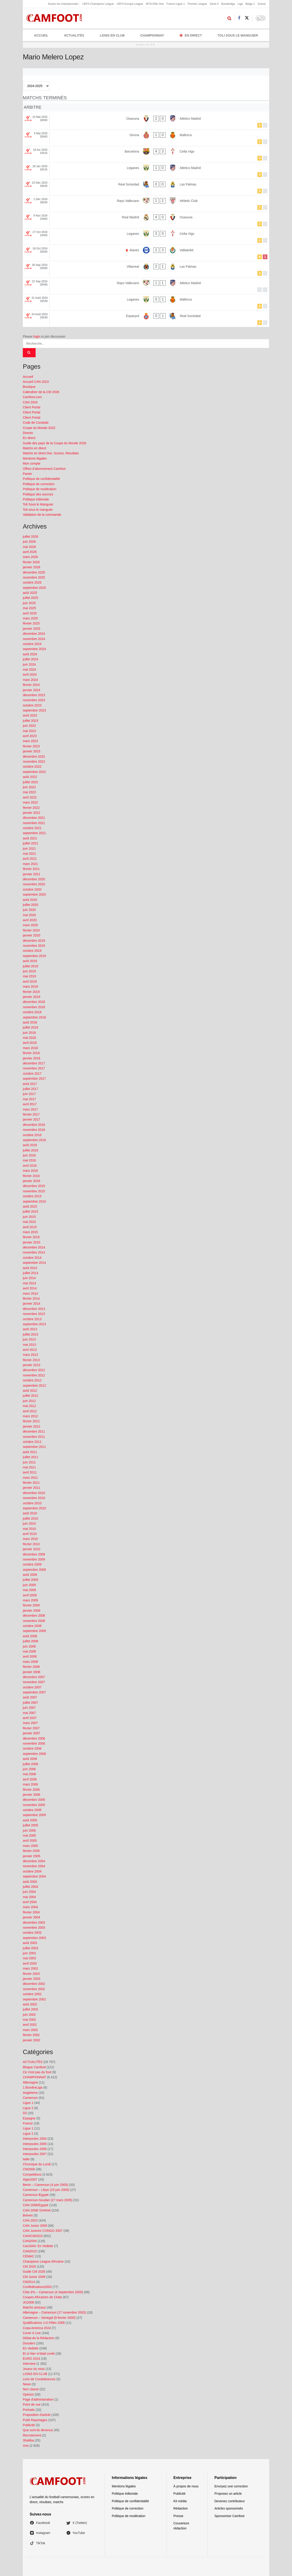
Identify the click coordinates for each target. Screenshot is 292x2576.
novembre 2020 (34, 884)
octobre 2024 (32, 644)
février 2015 (31, 1237)
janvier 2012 (31, 1426)
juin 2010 (29, 1523)
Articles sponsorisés (228, 2508)
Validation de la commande (42, 514)
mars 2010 (30, 1539)
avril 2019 (30, 981)
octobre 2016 (32, 1135)
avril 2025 (30, 613)
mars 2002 (30, 2030)
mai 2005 (29, 1835)
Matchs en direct (34, 448)
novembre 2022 (34, 761)
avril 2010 (30, 1534)
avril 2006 (30, 1779)
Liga (240, 3)
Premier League (197, 3)
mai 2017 (29, 1099)
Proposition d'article (37, 2415)
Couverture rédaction (181, 2525)
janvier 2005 (31, 1856)
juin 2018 (29, 1032)
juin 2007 (29, 1707)
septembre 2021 (34, 833)
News (27, 2384)
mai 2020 (29, 915)
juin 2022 (29, 787)
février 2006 (31, 1789)
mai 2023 (29, 731)
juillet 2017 (30, 1089)
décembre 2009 (34, 1554)
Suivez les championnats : (64, 3)
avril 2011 (30, 1472)
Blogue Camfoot (34, 2067)
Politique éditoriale (36, 499)
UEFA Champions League (98, 3)
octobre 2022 (32, 766)
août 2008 (30, 1636)
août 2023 (30, 715)
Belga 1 (250, 3)
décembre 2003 (34, 1922)
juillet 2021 (30, 843)
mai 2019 (29, 976)
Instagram (40, 2533)
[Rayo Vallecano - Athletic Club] (146, 204)
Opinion (28, 2394)
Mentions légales (35, 458)
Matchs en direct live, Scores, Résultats (51, 453)
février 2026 (31, 562)
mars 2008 (30, 1662)
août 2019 (30, 961)
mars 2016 (30, 1170)
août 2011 (30, 1452)
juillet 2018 (30, 1027)
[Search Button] (229, 18)
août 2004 (30, 1881)
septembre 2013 (34, 1324)
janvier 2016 (31, 1181)
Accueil (41, 35)
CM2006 (29, 2169)
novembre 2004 (34, 1866)
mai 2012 (29, 1406)
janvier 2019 (31, 997)
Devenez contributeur (229, 2501)
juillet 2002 (30, 2009)
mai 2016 (29, 1160)
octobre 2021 (32, 828)
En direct (29, 438)
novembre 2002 (34, 1989)
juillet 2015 (30, 1211)
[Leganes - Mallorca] (146, 302)
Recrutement (32, 2435)
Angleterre (30, 2093)
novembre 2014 (34, 1252)
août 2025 (30, 593)
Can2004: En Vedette (38, 2246)
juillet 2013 (30, 1334)
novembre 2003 (34, 1927)
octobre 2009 (32, 1564)
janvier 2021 (31, 874)
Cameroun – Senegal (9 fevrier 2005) (49, 2317)
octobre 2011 (32, 1442)
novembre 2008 (34, 1621)
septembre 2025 (34, 588)
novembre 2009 (34, 1559)
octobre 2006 (32, 1748)
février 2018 (31, 1053)
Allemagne (30, 2082)
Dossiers (29, 2343)
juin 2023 (29, 725)
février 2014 (31, 1298)
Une (26, 2445)
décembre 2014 (34, 1247)
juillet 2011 (30, 1457)
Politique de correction (39, 484)
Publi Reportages (35, 2420)
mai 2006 (29, 1774)
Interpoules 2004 (35, 2138)
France (28, 2123)
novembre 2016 (34, 1130)
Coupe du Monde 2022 (39, 428)
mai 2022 (29, 792)
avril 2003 (30, 1963)
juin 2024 (29, 664)
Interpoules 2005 (35, 2144)
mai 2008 (29, 1651)
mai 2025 (29, 608)
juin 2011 (29, 1462)
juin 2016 (29, 1155)
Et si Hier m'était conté (39, 2353)
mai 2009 (29, 1590)
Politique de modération (39, 489)
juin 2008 (29, 1646)
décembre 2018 (34, 1002)
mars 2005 (30, 1846)
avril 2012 (30, 1411)
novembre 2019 (34, 945)
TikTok (37, 2543)
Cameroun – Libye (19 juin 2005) (46, 2190)
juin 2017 (29, 1094)
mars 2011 (30, 1477)
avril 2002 (30, 2024)
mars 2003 (30, 1968)
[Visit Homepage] (55, 18)
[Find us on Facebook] (239, 18)
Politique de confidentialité (41, 479)
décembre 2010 (34, 1493)
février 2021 (31, 869)
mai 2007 (29, 1713)
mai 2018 (29, 1037)
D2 (25, 2113)
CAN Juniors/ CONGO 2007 (43, 2230)
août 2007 (30, 1697)
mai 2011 (29, 1467)
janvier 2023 (31, 751)
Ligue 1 (28, 2103)
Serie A (214, 3)
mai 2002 (29, 2019)
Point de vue (32, 2404)
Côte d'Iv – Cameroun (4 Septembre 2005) (53, 2292)
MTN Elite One (155, 3)
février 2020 (31, 930)
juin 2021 (29, 848)
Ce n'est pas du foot (37, 2072)
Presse (178, 2516)
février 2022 (31, 807)
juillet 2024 (30, 659)
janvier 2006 (31, 1794)
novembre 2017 (34, 1068)
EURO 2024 (31, 2358)
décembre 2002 (34, 1984)
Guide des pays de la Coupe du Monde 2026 (54, 443)
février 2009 (31, 1605)
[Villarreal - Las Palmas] (146, 269)
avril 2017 (30, 1104)
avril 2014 (30, 1288)
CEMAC (28, 2256)
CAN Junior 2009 (35, 2225)
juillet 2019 (30, 966)
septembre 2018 (34, 1017)
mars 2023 (30, 741)
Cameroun (30, 2098)
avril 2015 (30, 1227)
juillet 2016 (30, 1150)
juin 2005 (29, 1830)
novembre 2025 (34, 577)
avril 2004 (30, 1902)
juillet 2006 (30, 1764)
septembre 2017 (34, 1078)
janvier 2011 (31, 1487)
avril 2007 (30, 1718)
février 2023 (31, 746)
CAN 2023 (30, 2220)
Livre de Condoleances (39, 2379)
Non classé (31, 2389)
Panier (27, 474)
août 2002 (30, 2004)
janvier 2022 (31, 813)
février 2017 (31, 1114)
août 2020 (30, 900)
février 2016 (31, 1176)
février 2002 (31, 2035)
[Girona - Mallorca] (146, 138)
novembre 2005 (34, 1805)
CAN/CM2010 (32, 2236)
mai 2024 (29, 669)
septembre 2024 (34, 649)
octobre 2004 (32, 1871)
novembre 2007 (34, 1682)
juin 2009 (29, 1585)
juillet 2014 (30, 1273)
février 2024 (31, 685)
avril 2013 (30, 1349)
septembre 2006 (34, 1754)
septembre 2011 (34, 1447)
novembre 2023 (34, 700)
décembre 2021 (34, 818)
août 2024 (30, 654)
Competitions (32, 2174)
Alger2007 (30, 2179)
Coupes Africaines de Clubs (42, 2297)
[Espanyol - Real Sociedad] (146, 319)
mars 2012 (30, 1416)
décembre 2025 (34, 572)
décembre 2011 (34, 1431)
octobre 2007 (32, 1687)
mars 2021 (30, 864)
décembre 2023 (34, 695)
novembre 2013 (34, 1314)
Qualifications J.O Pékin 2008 (44, 2323)
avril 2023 (30, 736)
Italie (26, 2159)
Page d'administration (38, 2399)
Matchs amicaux (34, 2307)
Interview (29, 2363)
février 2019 (31, 992)
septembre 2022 (34, 772)
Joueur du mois (34, 2369)
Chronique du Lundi (37, 2164)
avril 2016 (30, 1165)
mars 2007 (30, 1723)
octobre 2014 (32, 1257)
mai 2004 (29, 1897)
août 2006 (30, 1759)
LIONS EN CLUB (112, 35)
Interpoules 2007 (35, 2154)
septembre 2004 (34, 1876)
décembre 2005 (34, 1799)
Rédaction (180, 2508)
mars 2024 (30, 680)
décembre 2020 (34, 879)
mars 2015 (30, 1232)
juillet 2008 (30, 1641)
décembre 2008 (34, 1615)
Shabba (28, 2440)
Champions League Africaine (43, 2261)
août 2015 (30, 1206)
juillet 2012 (30, 1395)
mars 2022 (30, 802)
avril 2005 (30, 1840)
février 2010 (31, 1544)
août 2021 (30, 838)
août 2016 (30, 1145)
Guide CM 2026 (34, 2271)
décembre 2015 (34, 1186)
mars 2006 (30, 1784)
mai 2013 (29, 1344)
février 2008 (31, 1667)
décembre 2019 (34, 940)
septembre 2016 (34, 1140)
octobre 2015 (32, 1196)
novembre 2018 (34, 1007)
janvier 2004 (31, 1917)
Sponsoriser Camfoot (229, 2516)
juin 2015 (29, 1217)
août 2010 (30, 1513)
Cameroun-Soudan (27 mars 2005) (47, 2200)
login (37, 336)
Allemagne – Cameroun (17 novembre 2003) (54, 2312)
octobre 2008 (32, 1626)
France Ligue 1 (176, 3)
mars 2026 (30, 557)
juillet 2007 (30, 1702)
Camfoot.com (32, 397)
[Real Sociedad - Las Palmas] (146, 187)
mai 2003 (29, 1958)
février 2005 (31, 1851)
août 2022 (30, 777)
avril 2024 (30, 674)
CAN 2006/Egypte (35, 2205)
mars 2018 (30, 1048)
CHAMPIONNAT (152, 35)
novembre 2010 (34, 1498)
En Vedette (31, 2348)
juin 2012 (29, 1401)
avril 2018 (30, 1043)
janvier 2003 (31, 1979)
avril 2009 (30, 1595)
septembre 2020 (34, 894)
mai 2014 (29, 1283)
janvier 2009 (31, 1610)
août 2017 (30, 1084)
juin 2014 (29, 1278)
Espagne (29, 2118)
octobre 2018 (32, 1012)
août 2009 (30, 1574)
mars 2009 (30, 1600)
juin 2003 (29, 1953)
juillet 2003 (30, 1948)
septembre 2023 (34, 710)
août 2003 (30, 1943)
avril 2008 (30, 1656)
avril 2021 (30, 858)
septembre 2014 (34, 1262)
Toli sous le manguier (38, 509)
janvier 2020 (31, 935)
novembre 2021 (34, 823)
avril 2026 (30, 552)
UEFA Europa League (130, 3)
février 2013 (31, 1360)
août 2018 (30, 1022)
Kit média (180, 2501)
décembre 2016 (34, 1125)
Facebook (40, 2522)
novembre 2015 (34, 1191)
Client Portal (31, 407)
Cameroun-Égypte (36, 2195)
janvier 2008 (31, 1672)
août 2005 (30, 1820)
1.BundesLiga (32, 2087)
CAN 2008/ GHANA (36, 2210)
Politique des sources (38, 494)
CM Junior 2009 (34, 2277)
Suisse (262, 3)
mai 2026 (29, 547)
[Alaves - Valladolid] (146, 253)
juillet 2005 (30, 1825)
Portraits (29, 2410)
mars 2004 (30, 1907)
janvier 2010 (31, 1549)
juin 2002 (29, 2014)
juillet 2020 (30, 905)
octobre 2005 (32, 1810)
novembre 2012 (34, 1375)
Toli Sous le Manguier (238, 35)
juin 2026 (29, 541)
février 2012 (31, 1421)
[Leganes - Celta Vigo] (146, 236)
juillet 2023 (30, 720)
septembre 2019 (34, 956)
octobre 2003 (32, 1932)
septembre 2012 (34, 1385)
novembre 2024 (34, 639)
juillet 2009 (30, 1580)
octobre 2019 (32, 950)
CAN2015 (30, 2251)
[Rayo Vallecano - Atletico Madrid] (146, 286)
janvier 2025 (31, 628)
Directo (28, 433)
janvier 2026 (31, 567)
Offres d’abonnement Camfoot (44, 469)
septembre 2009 (34, 1569)
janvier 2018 (31, 1058)
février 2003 (31, 1974)
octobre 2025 (32, 582)
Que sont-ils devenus (38, 2430)
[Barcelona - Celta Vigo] (146, 154)
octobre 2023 (32, 705)
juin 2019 (29, 971)
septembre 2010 (34, 1508)
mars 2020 (30, 925)
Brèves (28, 2215)
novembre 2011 (34, 1437)
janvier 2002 (31, 2040)
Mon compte (31, 463)
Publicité (29, 2425)
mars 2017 (30, 1109)
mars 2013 (30, 1355)
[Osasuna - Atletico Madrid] (146, 121)
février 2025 (31, 623)
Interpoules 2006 (35, 2149)
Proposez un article (228, 2493)
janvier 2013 (31, 1365)
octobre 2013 (32, 1319)
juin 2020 (29, 910)
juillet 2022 (30, 782)
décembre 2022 (34, 756)
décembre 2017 (34, 1063)
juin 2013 (29, 1339)
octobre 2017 (32, 1073)
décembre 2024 (34, 633)
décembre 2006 (34, 1738)
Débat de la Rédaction (39, 2338)
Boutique (29, 387)
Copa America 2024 (37, 2328)
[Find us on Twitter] (247, 18)
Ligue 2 (28, 2108)
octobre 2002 (32, 1994)
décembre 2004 (34, 1861)
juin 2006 (29, 1769)
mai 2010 (29, 1529)
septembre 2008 (34, 1631)
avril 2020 (30, 920)
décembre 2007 (34, 1677)
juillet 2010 (30, 1518)
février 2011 (31, 1482)
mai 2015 (29, 1222)
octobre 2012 (32, 1380)
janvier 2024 (31, 690)
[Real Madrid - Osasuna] (146, 220)
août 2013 (30, 1329)
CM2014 (29, 2282)
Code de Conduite (36, 422)
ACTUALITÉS (74, 35)
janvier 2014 (31, 1303)
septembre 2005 (34, 1815)
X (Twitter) (76, 2522)
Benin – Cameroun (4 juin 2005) (45, 2185)
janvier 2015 (31, 1242)
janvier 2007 (31, 1733)
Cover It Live (32, 2333)
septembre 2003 (34, 1938)
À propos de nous (185, 2486)
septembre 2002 (34, 1999)
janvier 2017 (31, 1119)
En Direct (191, 35)
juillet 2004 (30, 1886)
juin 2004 (29, 1892)
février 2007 (31, 1728)
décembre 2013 (34, 1309)
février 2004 (31, 1912)
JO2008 (28, 2302)
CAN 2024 (30, 402)
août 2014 (30, 1268)
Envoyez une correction (231, 2486)
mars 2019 (30, 986)
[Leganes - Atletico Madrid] (146, 171)
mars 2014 (30, 1293)
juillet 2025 (30, 598)
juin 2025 (29, 603)
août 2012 (30, 1390)
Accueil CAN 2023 (36, 381)
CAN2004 (30, 2241)
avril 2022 (30, 797)
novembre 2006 (34, 1743)
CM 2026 (29, 2266)
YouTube (75, 2533)
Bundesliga (228, 3)
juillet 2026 (30, 536)
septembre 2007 (34, 1692)
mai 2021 (29, 853)
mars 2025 (30, 618)
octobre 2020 (32, 889)
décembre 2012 (34, 1370)
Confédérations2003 (37, 2287)
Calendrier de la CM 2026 (41, 392)
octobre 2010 (32, 1503)
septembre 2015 (34, 1201)
